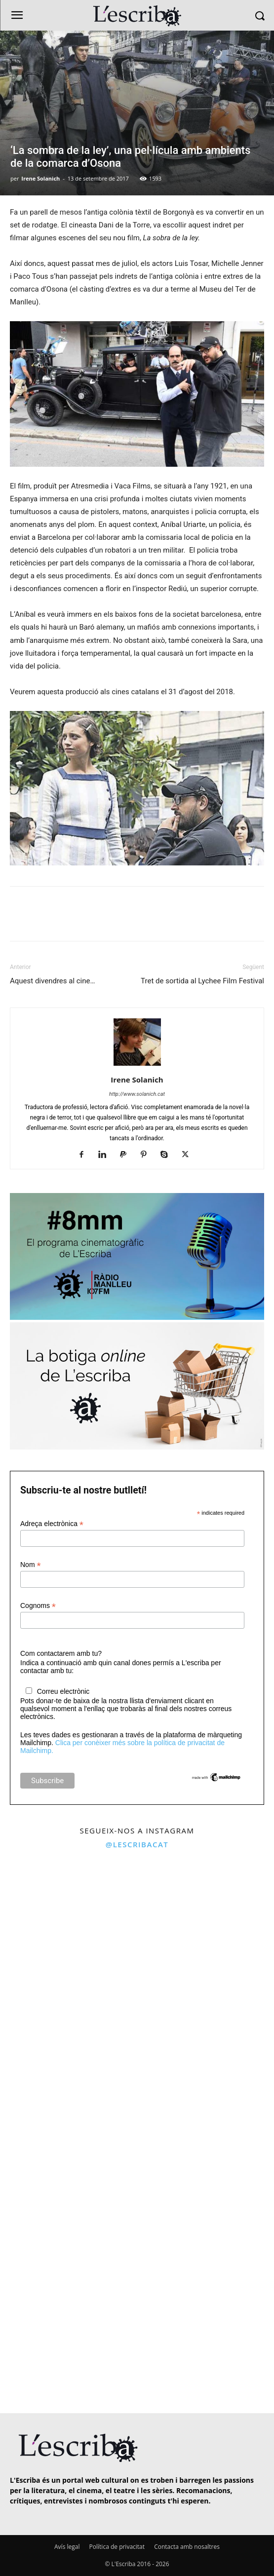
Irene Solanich (40, 178)
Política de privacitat (117, 2546)
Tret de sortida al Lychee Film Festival (202, 980)
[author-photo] (137, 1066)
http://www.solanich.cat (137, 1094)
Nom (30, 1564)
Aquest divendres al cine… (52, 980)
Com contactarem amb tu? (61, 1653)
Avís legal (66, 2546)
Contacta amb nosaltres (187, 2546)
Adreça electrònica (51, 1524)
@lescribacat (137, 1844)
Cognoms (38, 1605)
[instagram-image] (67, 1923)
